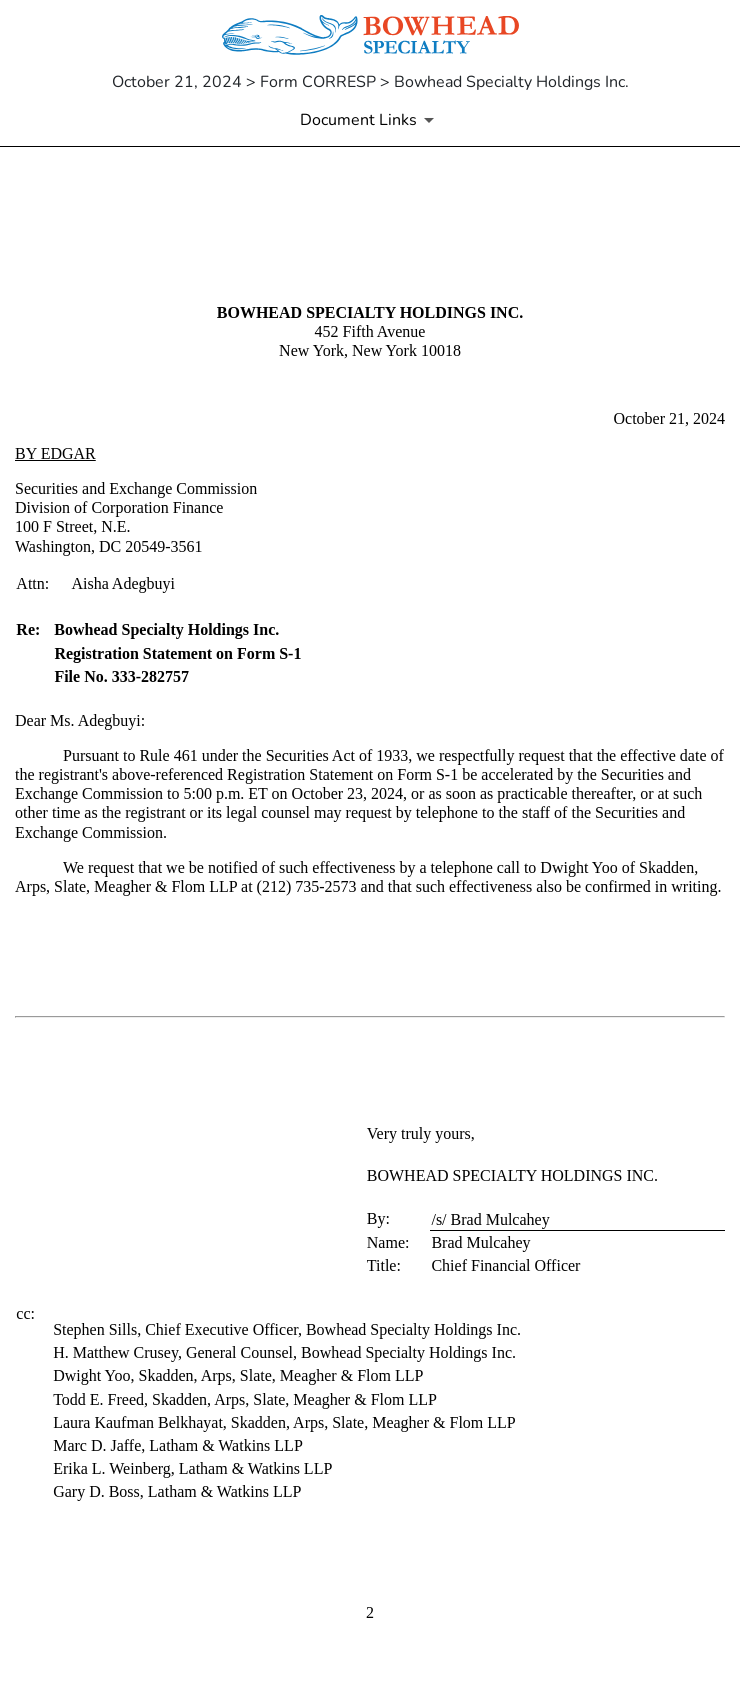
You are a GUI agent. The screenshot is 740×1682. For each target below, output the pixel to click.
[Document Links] (370, 120)
